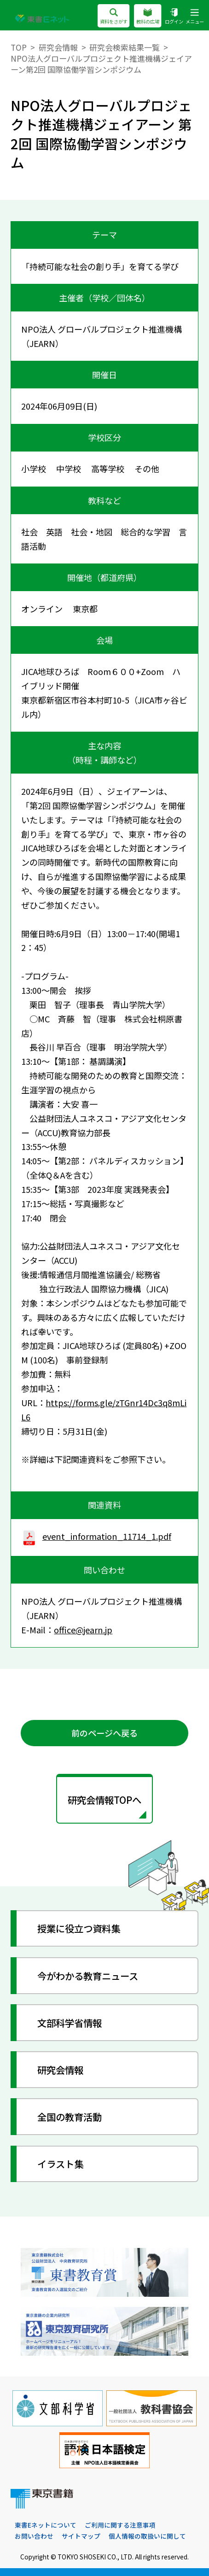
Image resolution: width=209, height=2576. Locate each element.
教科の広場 (147, 16)
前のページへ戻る (104, 1733)
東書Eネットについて (45, 2524)
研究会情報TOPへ (104, 1800)
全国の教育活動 (69, 2117)
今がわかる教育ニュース (87, 1976)
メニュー (195, 16)
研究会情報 (58, 47)
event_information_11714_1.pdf (96, 1536)
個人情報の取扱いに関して (147, 2536)
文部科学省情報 (69, 2023)
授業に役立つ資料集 (78, 1928)
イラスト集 (60, 2164)
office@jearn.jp (83, 1630)
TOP (19, 47)
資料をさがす (113, 16)
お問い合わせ (34, 2536)
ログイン (174, 16)
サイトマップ (81, 2536)
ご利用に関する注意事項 (120, 2524)
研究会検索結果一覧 (124, 47)
